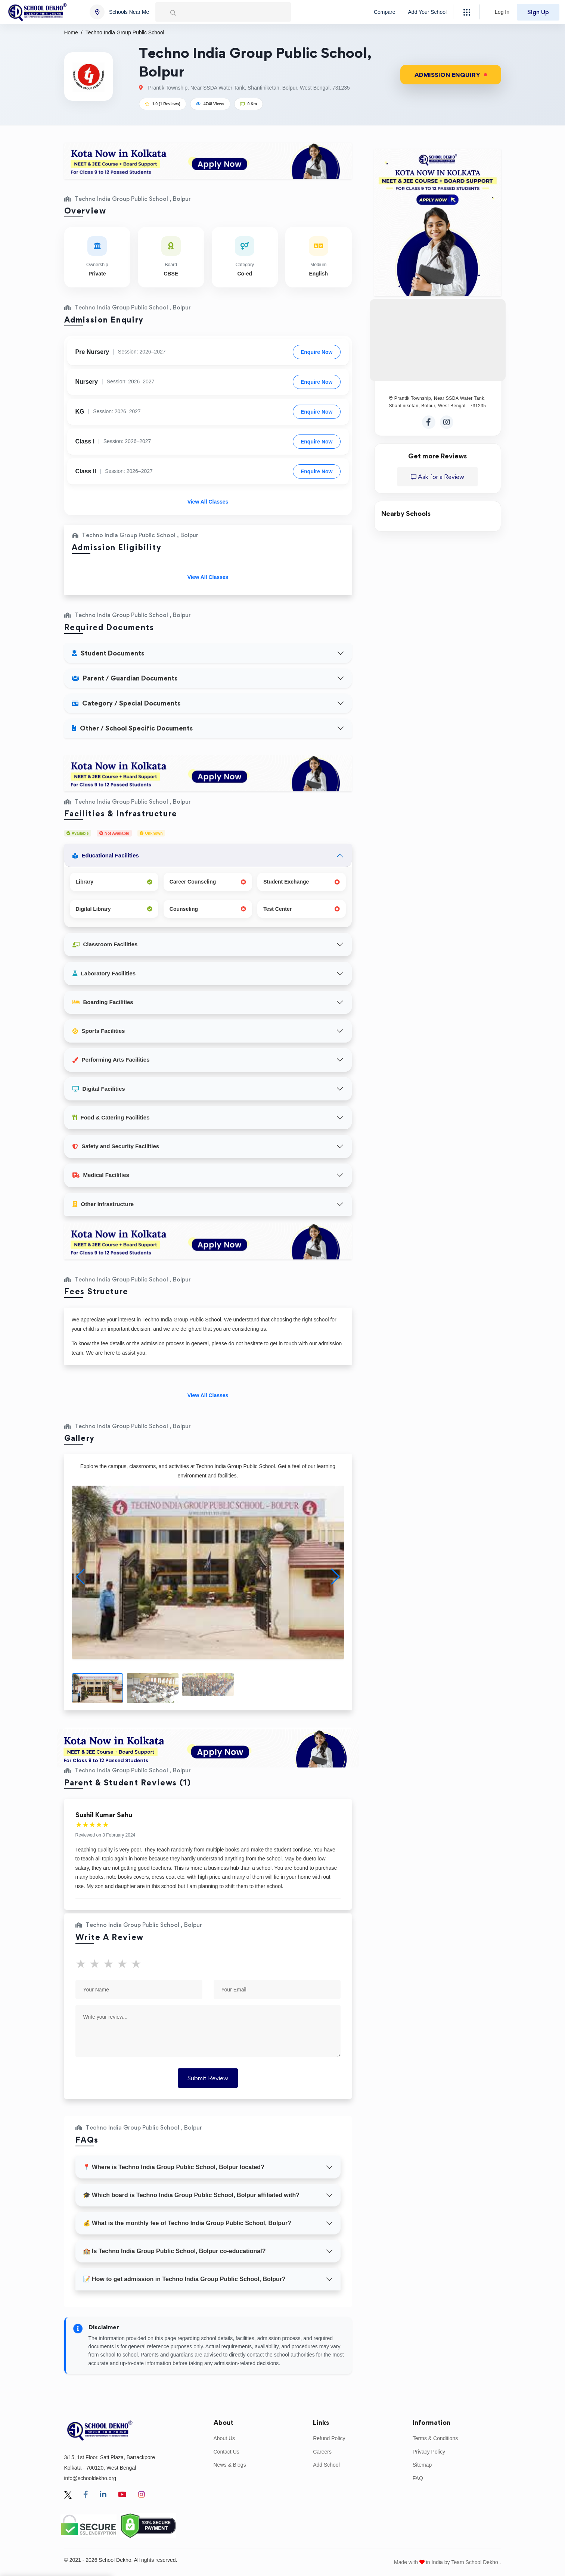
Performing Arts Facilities (111, 1059)
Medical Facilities (100, 1175)
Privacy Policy (429, 2452)
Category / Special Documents (126, 703)
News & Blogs (230, 2465)
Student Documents (108, 653)
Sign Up (538, 12)
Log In (502, 12)
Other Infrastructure (103, 1204)
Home (71, 32)
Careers (322, 2452)
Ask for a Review (437, 476)
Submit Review (207, 2078)
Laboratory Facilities (104, 973)
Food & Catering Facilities (111, 1117)
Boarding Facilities (102, 1002)
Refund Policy (329, 2438)
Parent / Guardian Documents (124, 678)
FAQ (418, 2478)
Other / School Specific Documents (132, 728)
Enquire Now (317, 352)
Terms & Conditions (435, 2438)
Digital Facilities (98, 1088)
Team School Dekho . (476, 2562)
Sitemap (422, 2465)
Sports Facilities (98, 1031)
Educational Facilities (105, 855)
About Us (224, 2438)
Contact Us (226, 2452)
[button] (335, 1577)
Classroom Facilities (105, 944)
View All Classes (208, 502)
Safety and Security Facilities (115, 1146)
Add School (326, 2465)
